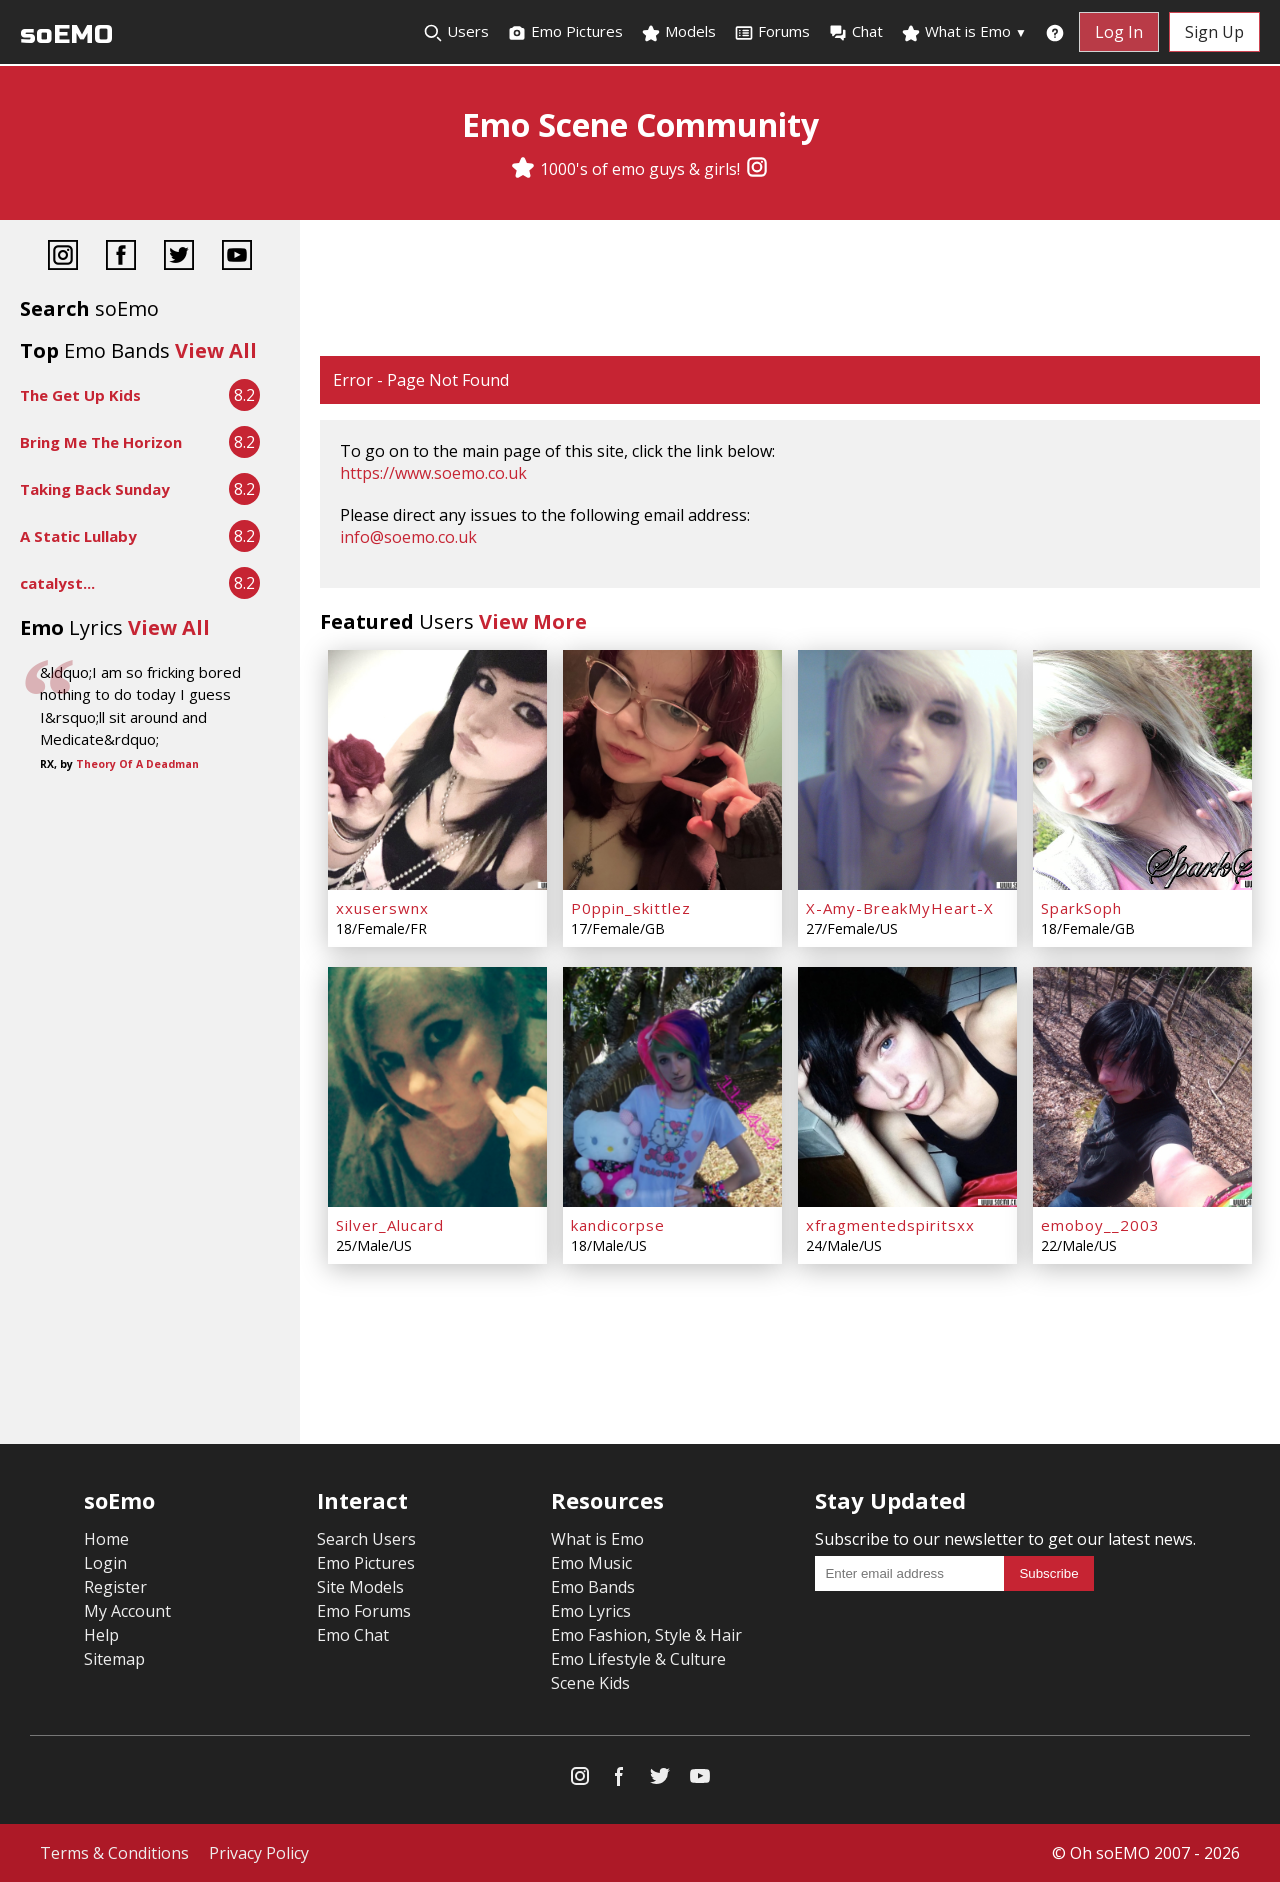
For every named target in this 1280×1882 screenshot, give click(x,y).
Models (678, 32)
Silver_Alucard (390, 1225)
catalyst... (57, 583)
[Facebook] (121, 257)
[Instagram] (757, 169)
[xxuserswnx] (437, 770)
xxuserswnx (382, 908)
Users (456, 32)
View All (216, 350)
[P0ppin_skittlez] (672, 770)
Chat (855, 32)
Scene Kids (590, 1683)
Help (101, 1635)
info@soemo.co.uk (408, 537)
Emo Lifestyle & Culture (638, 1659)
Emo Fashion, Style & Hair (646, 1635)
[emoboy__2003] (1142, 1087)
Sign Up (1214, 32)
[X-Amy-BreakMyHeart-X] (907, 770)
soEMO (66, 34)
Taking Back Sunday (95, 489)
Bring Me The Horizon (101, 442)
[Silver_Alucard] (437, 1087)
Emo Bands (593, 1587)
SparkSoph (1081, 908)
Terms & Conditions (114, 1853)
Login (105, 1563)
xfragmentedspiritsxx (890, 1225)
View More (533, 621)
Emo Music (591, 1563)
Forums (772, 32)
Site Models (360, 1587)
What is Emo (964, 32)
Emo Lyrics (591, 1611)
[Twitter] (179, 257)
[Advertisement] (790, 290)
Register (115, 1587)
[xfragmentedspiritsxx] (907, 1087)
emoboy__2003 (1100, 1225)
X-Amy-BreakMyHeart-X (900, 908)
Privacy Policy (259, 1853)
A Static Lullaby (78, 536)
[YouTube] (237, 257)
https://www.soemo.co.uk (433, 473)
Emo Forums (364, 1611)
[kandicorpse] (672, 1087)
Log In (1119, 32)
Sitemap (114, 1659)
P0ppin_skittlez (631, 908)
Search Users (366, 1539)
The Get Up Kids (80, 395)
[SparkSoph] (1142, 770)
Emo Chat (353, 1635)
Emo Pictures (565, 32)
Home (106, 1539)
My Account (127, 1611)
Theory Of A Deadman (137, 764)
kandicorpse (618, 1225)
